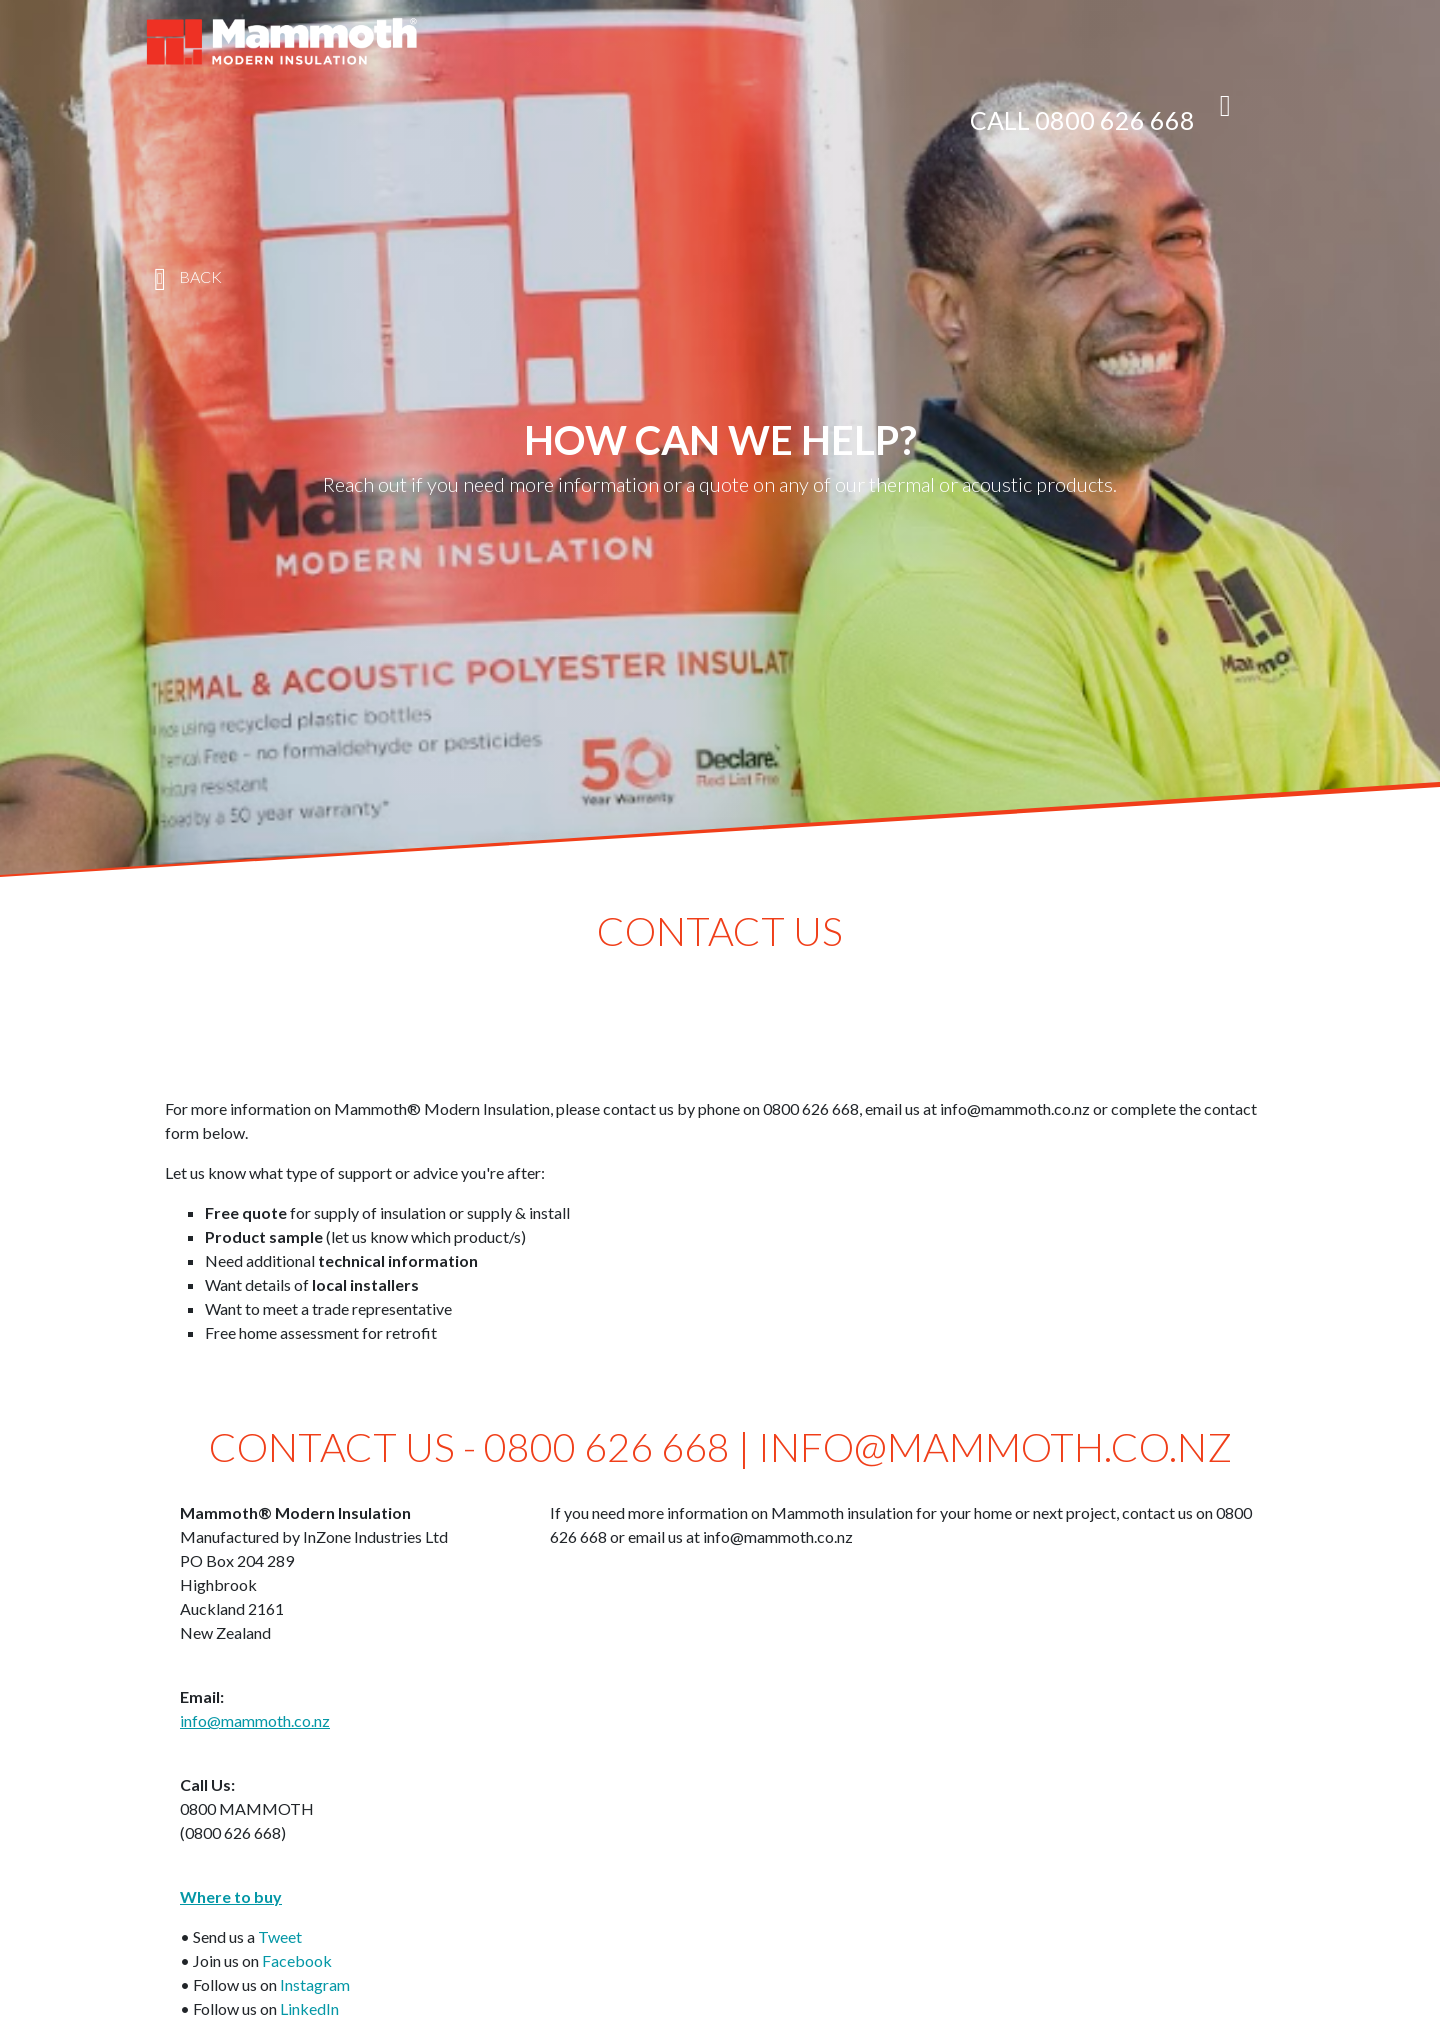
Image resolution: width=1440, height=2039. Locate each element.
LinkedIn (309, 2008)
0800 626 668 (1115, 120)
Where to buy (231, 1896)
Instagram (315, 1984)
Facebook (297, 1960)
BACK (183, 279)
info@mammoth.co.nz (255, 1720)
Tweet (280, 1936)
